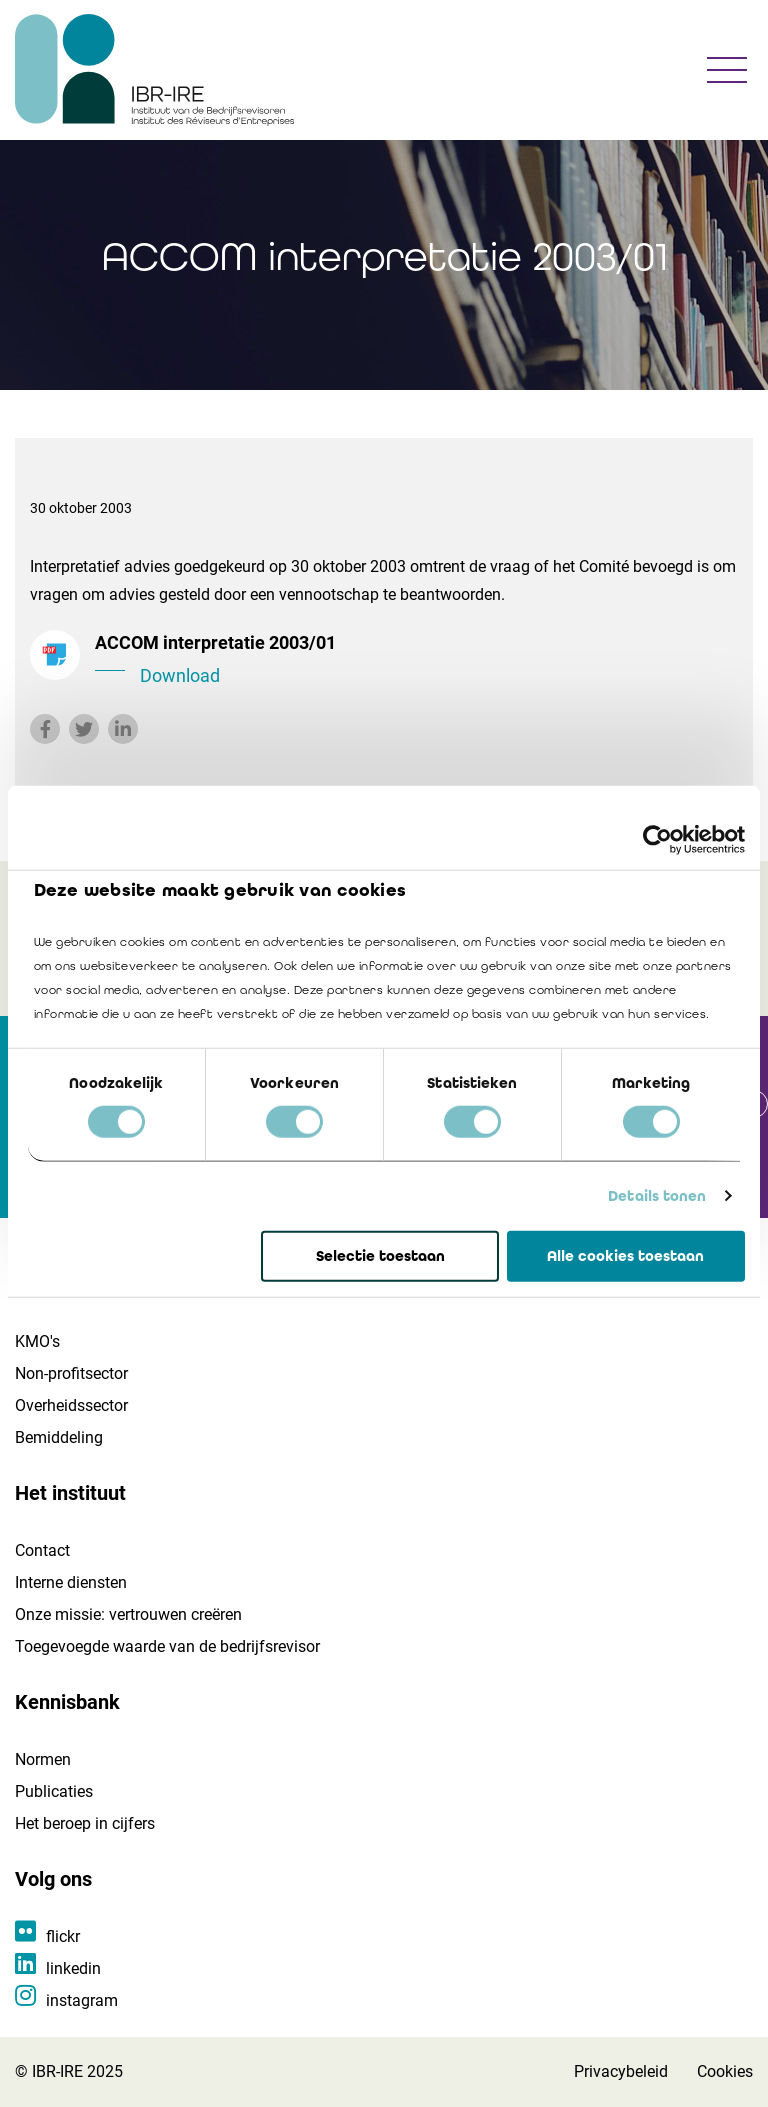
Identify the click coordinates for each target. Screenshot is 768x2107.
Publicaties (54, 1791)
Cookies (725, 2071)
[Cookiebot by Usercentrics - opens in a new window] (657, 839)
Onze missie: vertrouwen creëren (128, 1614)
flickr (63, 1936)
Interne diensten (71, 1582)
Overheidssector (71, 1405)
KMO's (37, 1341)
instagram (82, 2000)
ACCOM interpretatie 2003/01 (416, 661)
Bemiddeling (59, 1437)
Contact (42, 1550)
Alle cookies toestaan (625, 1256)
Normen (43, 1759)
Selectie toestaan (380, 1256)
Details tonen (657, 1196)
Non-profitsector (71, 1373)
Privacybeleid (621, 2071)
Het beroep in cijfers (85, 1823)
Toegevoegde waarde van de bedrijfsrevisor (167, 1646)
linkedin (73, 1968)
